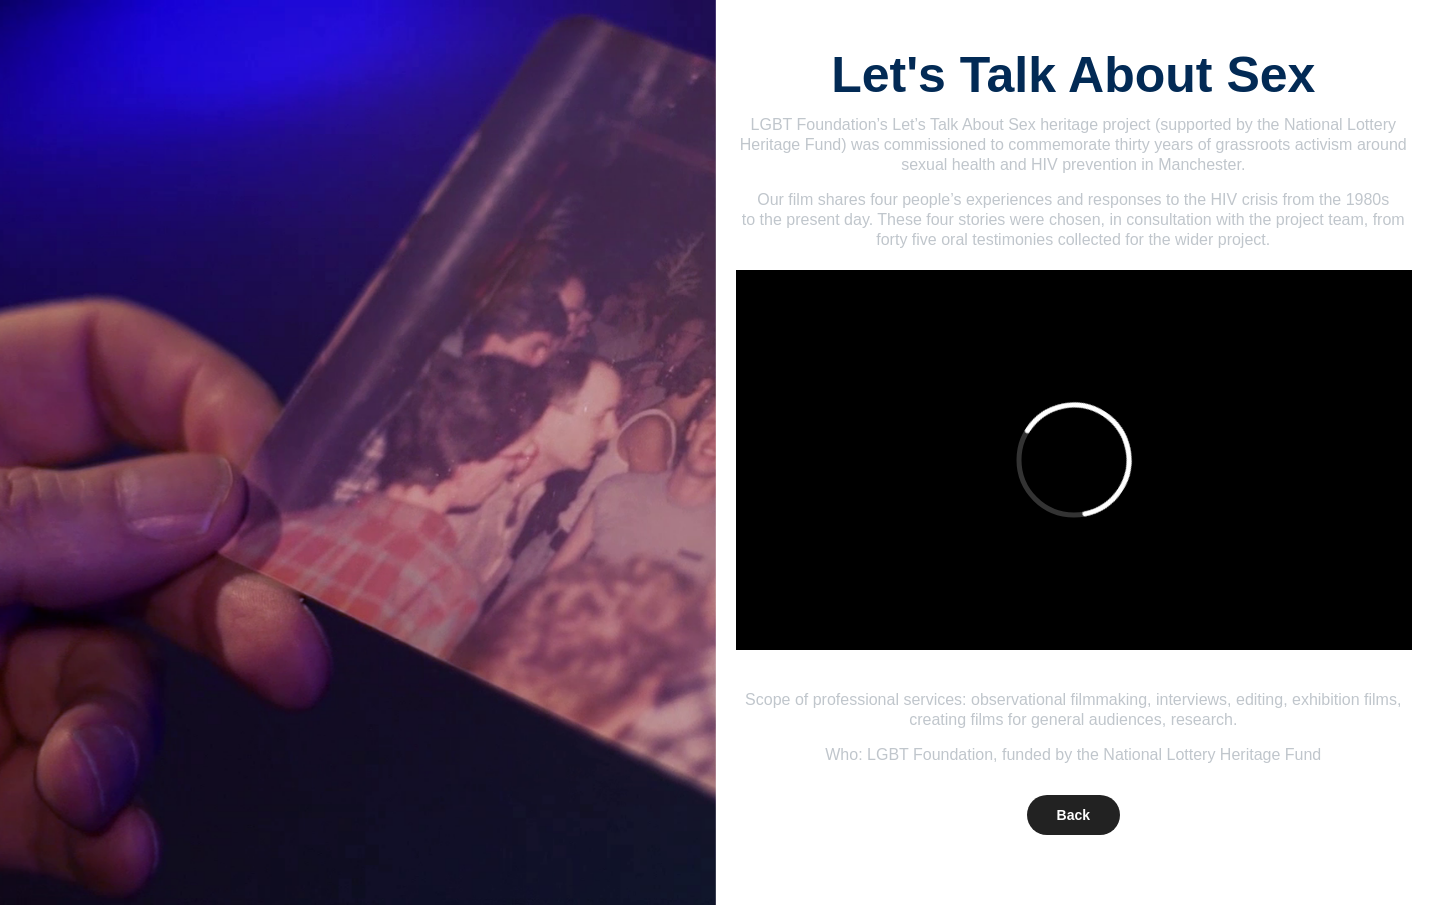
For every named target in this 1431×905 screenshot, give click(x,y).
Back (1073, 815)
